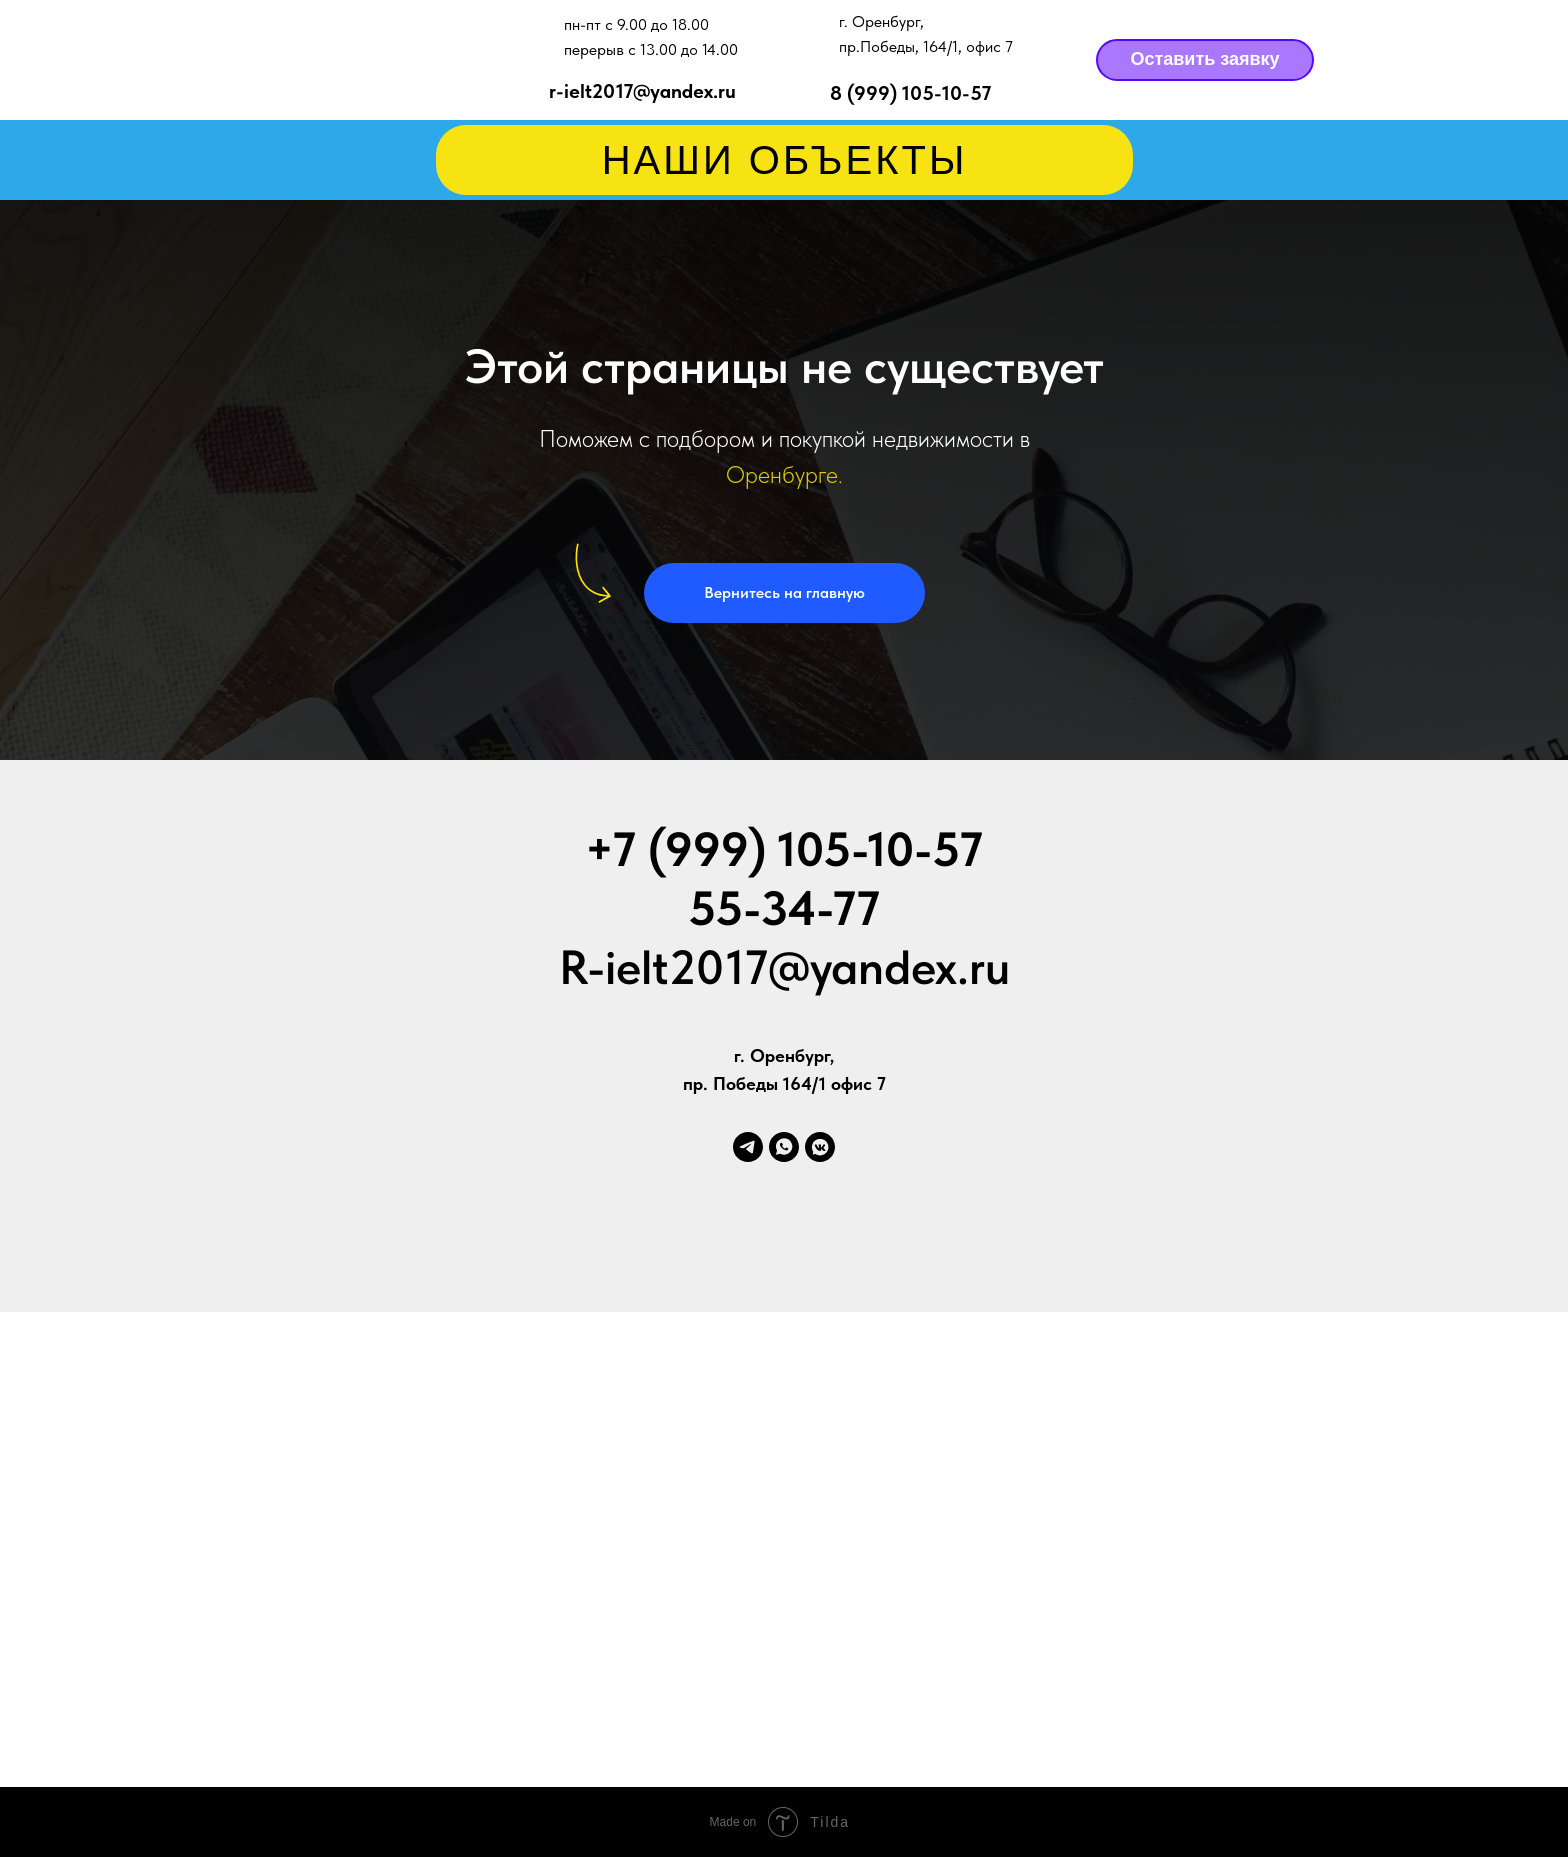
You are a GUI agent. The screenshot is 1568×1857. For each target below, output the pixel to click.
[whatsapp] (784, 1147)
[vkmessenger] (820, 1147)
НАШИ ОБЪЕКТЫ (785, 160)
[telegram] (748, 1147)
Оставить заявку (1204, 59)
